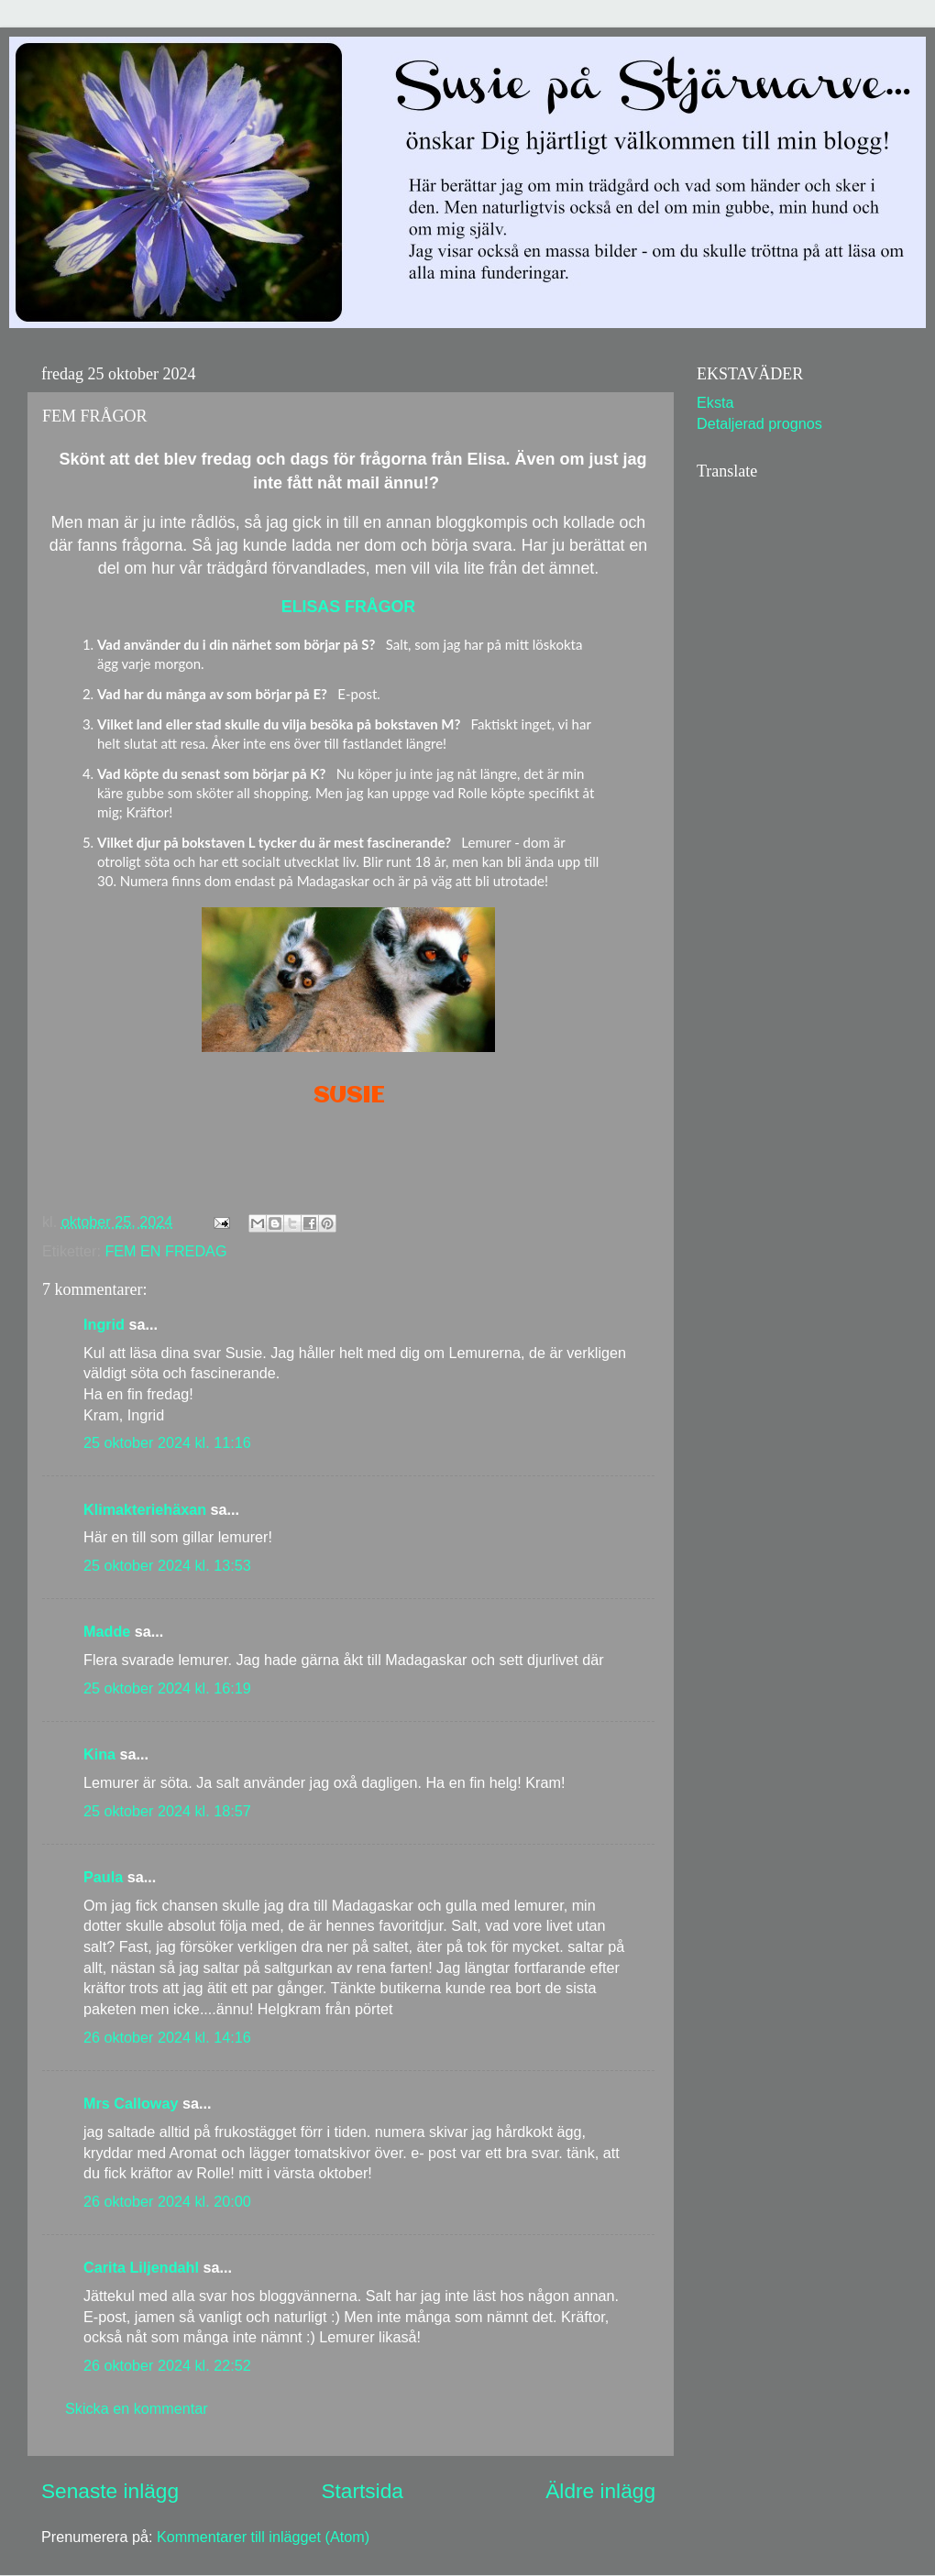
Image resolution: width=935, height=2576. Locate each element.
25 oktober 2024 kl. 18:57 (167, 1811)
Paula (103, 1877)
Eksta (715, 402)
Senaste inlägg (110, 2491)
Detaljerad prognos (759, 423)
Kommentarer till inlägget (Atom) (263, 2536)
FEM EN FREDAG (165, 1251)
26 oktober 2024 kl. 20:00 (167, 2201)
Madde (106, 1631)
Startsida (361, 2491)
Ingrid (104, 1324)
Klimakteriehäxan (144, 1509)
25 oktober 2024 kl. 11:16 (167, 1442)
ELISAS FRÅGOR (348, 606)
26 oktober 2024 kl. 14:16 (167, 2037)
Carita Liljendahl (141, 2267)
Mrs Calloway (130, 2103)
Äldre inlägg (600, 2491)
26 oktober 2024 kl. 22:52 (167, 2365)
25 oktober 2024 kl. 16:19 (167, 1688)
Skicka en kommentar (136, 2408)
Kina (99, 1754)
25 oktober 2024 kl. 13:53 (167, 1565)
